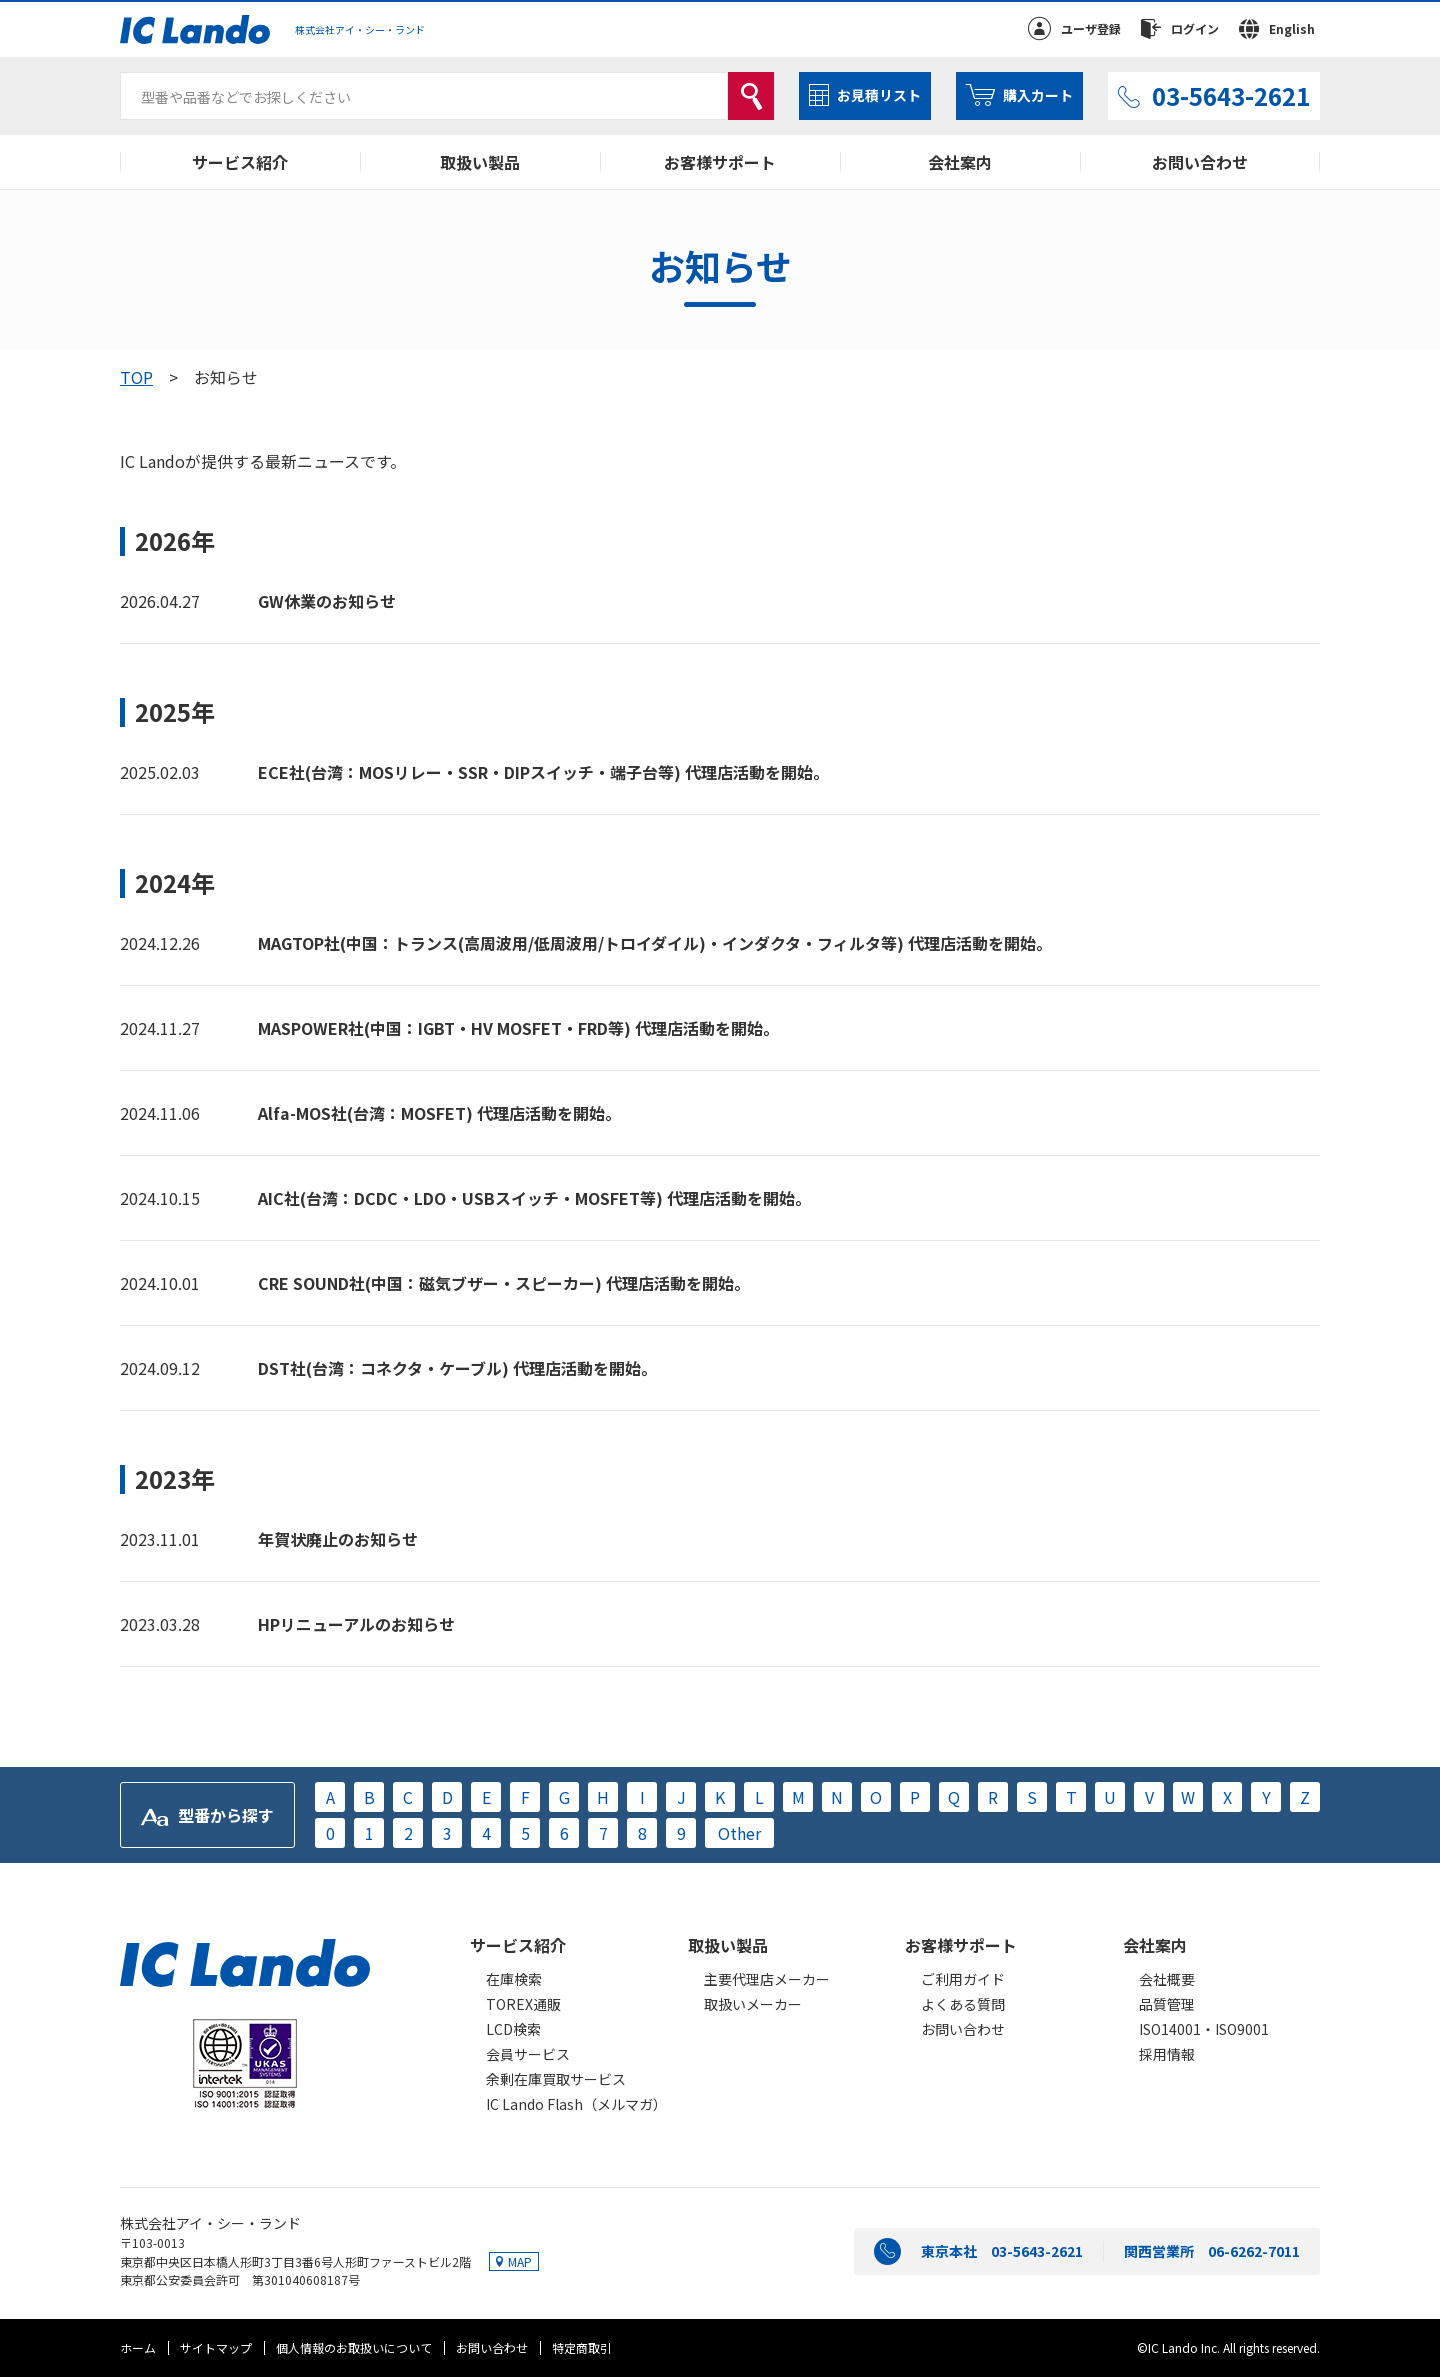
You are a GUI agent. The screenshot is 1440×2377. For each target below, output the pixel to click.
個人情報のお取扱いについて (354, 2347)
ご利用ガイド (963, 1979)
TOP (136, 377)
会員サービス (528, 2054)
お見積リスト (879, 95)
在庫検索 (514, 1979)
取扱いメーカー (753, 2004)
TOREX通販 (523, 2004)
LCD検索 (513, 2029)
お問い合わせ (1200, 162)
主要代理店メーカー (767, 1979)
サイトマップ (216, 2347)
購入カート (1038, 95)
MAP (520, 2261)
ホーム (138, 2347)
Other (739, 1833)
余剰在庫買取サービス (556, 2079)
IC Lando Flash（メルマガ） (576, 2104)
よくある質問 (963, 2004)
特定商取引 (582, 2347)
